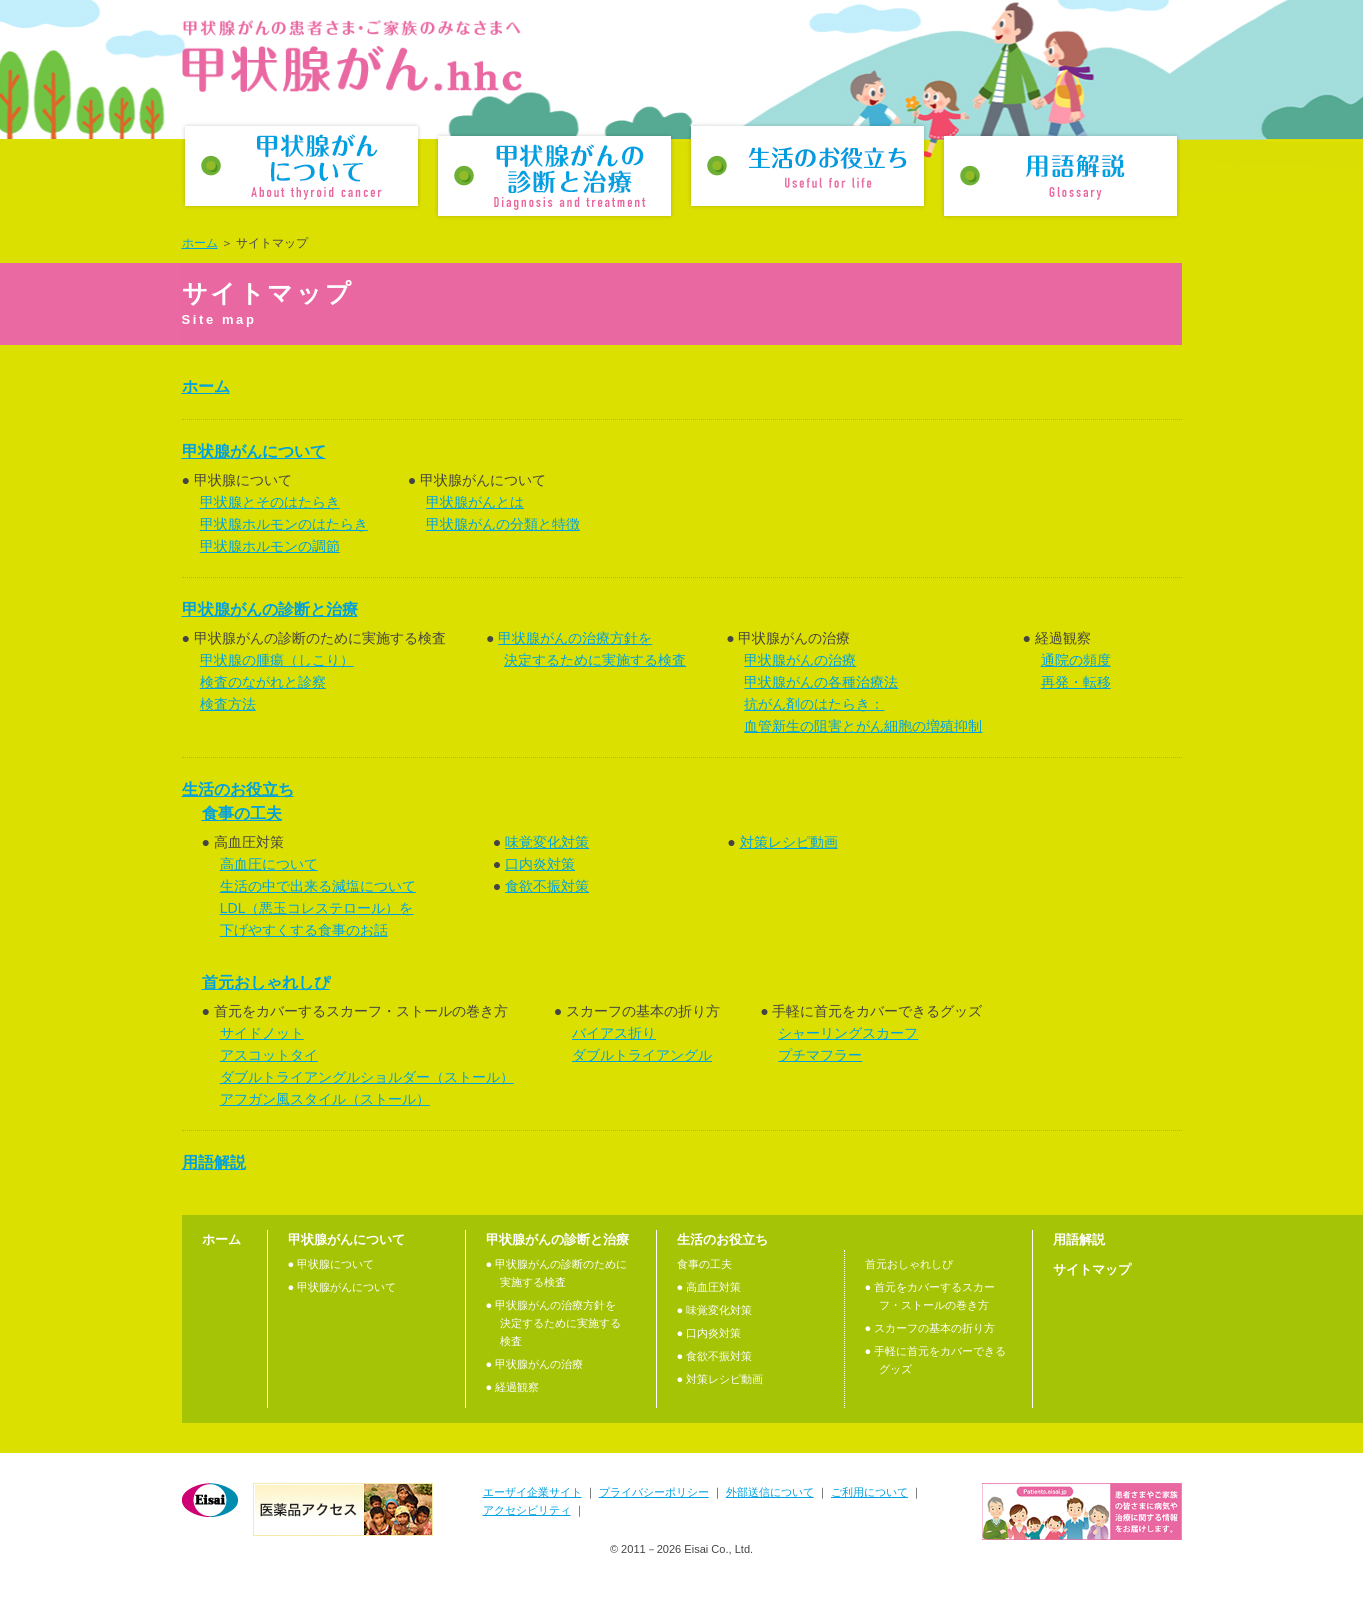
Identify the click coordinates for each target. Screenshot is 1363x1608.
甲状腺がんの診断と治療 (554, 176)
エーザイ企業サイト (532, 1492)
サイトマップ (1092, 1269)
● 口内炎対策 (709, 1333)
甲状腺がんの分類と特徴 (503, 524)
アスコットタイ (269, 1055)
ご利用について (869, 1492)
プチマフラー (820, 1055)
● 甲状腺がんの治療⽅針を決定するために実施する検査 (553, 1323)
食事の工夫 (242, 813)
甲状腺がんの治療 (800, 660)
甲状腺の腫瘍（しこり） (277, 660)
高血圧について (269, 864)
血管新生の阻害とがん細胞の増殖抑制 (863, 726)
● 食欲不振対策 (715, 1356)
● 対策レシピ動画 (720, 1379)
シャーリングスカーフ (848, 1033)
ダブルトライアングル (642, 1055)
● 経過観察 (513, 1387)
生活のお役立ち (807, 166)
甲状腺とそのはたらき (270, 502)
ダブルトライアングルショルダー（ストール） (367, 1077)
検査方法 (228, 704)
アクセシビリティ (527, 1510)
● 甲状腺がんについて (342, 1287)
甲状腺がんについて (301, 166)
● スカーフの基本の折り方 (930, 1328)
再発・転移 (1076, 682)
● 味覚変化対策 (715, 1310)
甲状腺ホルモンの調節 (270, 546)
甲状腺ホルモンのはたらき (284, 524)
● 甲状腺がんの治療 (535, 1364)
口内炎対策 (540, 864)
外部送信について (770, 1492)
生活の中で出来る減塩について (318, 886)
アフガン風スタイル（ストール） (325, 1099)
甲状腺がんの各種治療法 (821, 682)
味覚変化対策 (547, 842)
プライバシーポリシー (654, 1492)
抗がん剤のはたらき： (814, 704)
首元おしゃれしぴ (266, 982)
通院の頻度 (1076, 660)
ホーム (200, 243)
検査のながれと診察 (263, 682)
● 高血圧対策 (709, 1287)
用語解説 (1060, 176)
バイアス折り (614, 1033)
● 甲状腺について (331, 1264)
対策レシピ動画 (789, 842)
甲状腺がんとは (475, 502)
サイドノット (262, 1033)
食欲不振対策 (547, 886)
